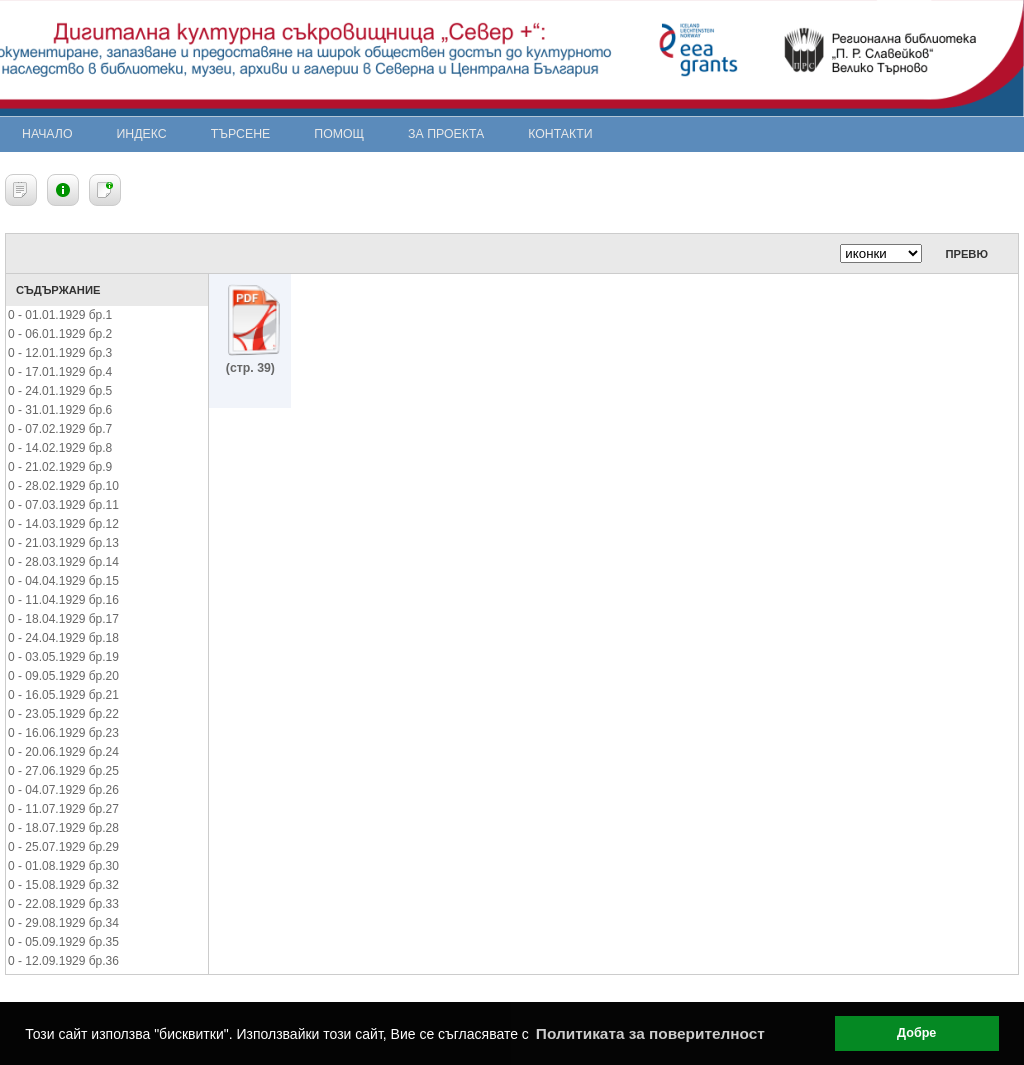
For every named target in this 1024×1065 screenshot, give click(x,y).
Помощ (339, 134)
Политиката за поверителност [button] (650, 1033)
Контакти (560, 134)
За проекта (446, 134)
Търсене (241, 134)
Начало (47, 134)
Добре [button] (916, 1033)
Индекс (142, 134)
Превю (966, 254)
